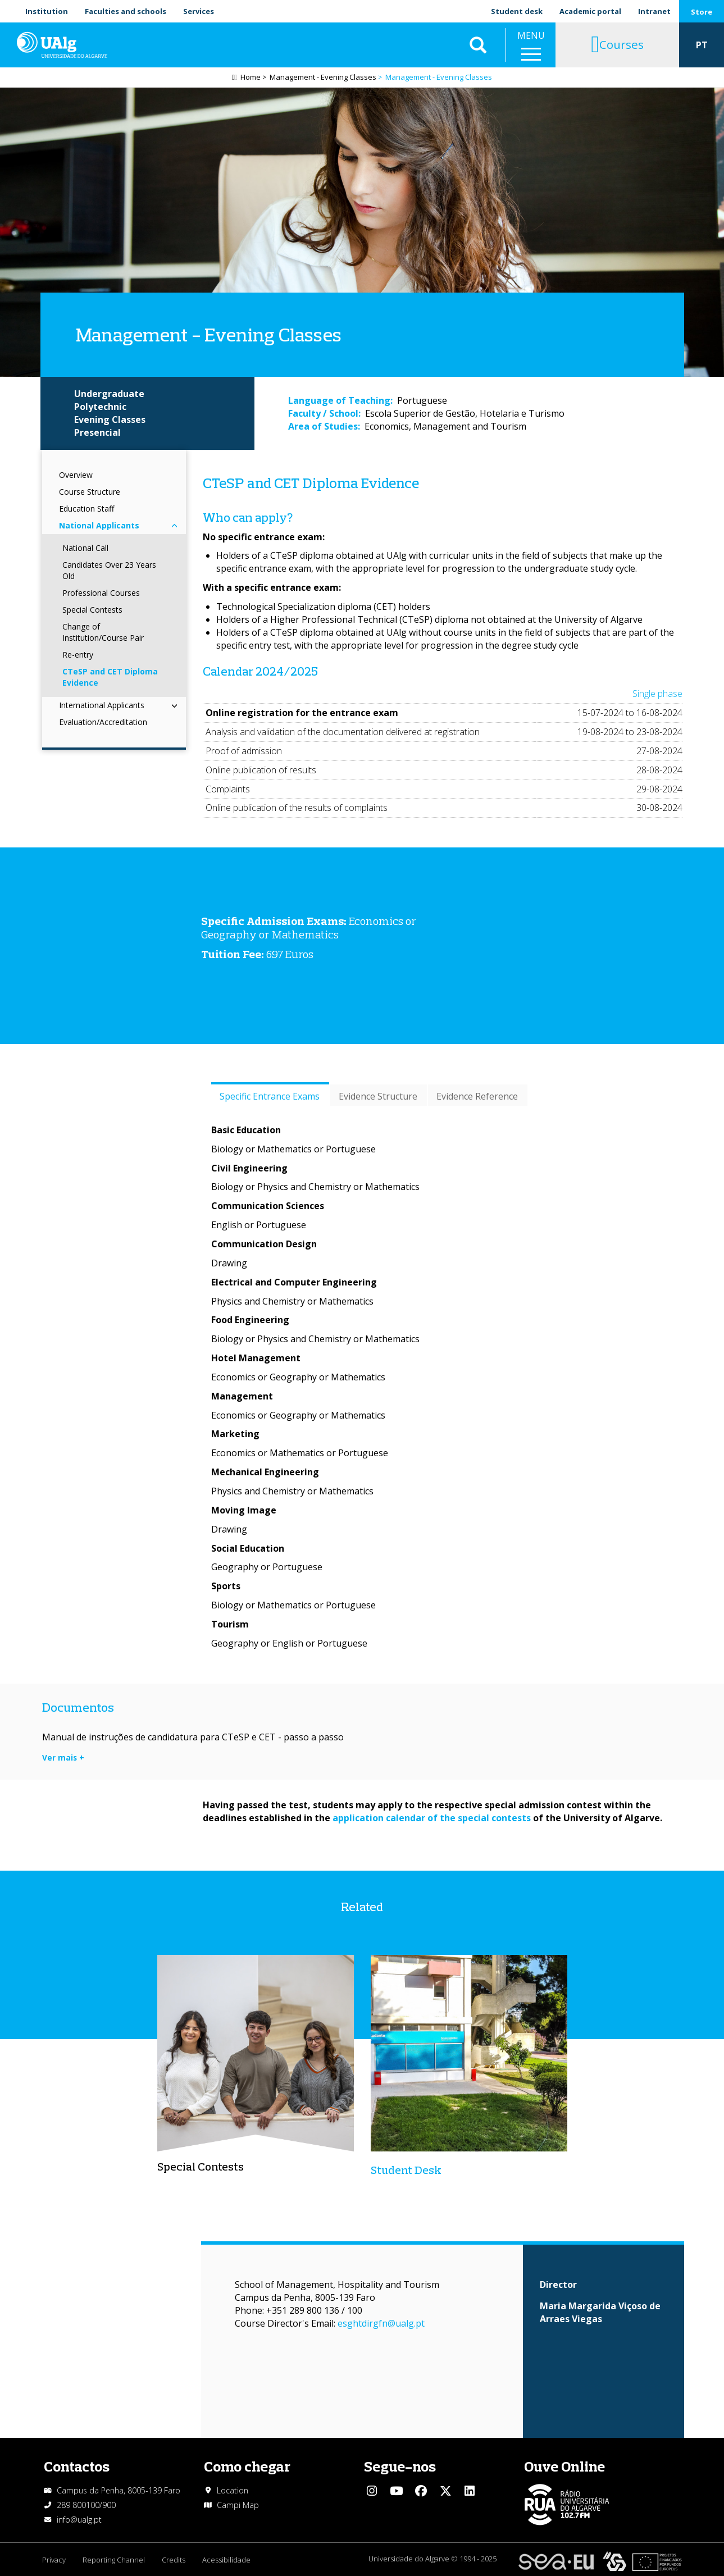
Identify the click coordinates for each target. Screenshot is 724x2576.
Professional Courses (101, 592)
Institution (46, 11)
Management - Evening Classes (323, 77)
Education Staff (86, 508)
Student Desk (406, 2170)
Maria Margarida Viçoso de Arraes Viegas (600, 2312)
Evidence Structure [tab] (378, 1096)
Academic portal (590, 11)
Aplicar (478, 44)
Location (232, 2490)
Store (701, 12)
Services (198, 11)
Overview (76, 474)
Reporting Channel (114, 2560)
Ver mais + (63, 1757)
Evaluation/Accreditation (103, 722)
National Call (85, 547)
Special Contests (92, 609)
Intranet (654, 11)
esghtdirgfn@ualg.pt (381, 2323)
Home (250, 77)
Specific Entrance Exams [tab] (270, 1096)
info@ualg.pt (79, 2519)
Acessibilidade (226, 2560)
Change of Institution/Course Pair (103, 632)
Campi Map (238, 2505)
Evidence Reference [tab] (477, 1096)
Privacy (54, 2560)
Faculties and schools (125, 11)
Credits (173, 2560)
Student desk (517, 11)
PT (702, 45)
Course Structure (89, 491)
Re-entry (77, 654)
